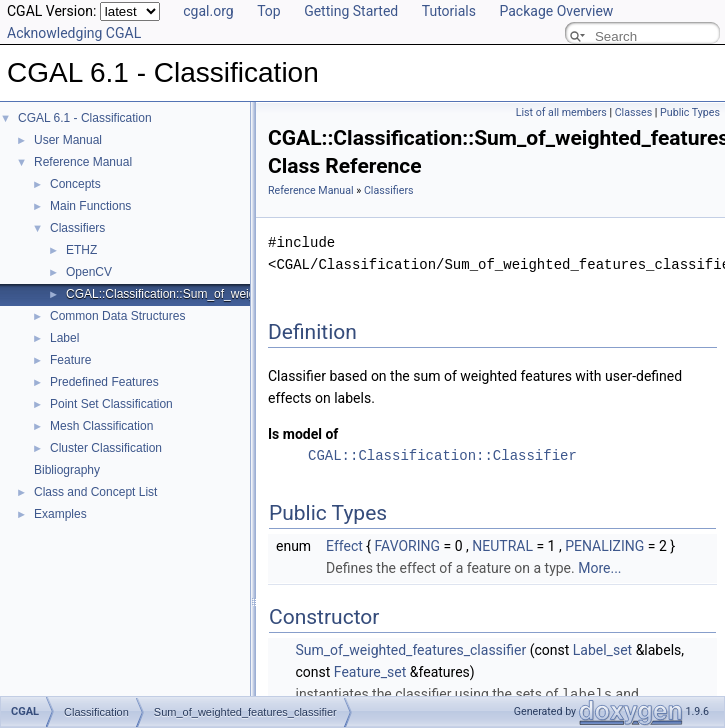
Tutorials (449, 11)
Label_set (602, 650)
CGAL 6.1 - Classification (85, 118)
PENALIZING (604, 546)
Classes (633, 112)
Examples (60, 514)
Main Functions (90, 206)
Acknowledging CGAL (74, 33)
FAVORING (408, 546)
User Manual (68, 140)
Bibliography (67, 470)
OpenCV (89, 272)
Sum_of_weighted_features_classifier (410, 650)
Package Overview (556, 11)
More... (599, 568)
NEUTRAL (502, 546)
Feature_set (370, 672)
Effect (344, 546)
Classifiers (77, 228)
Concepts (75, 184)
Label (64, 338)
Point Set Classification (111, 404)
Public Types (690, 112)
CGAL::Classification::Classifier (442, 455)
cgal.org (208, 11)
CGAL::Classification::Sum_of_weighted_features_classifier (224, 294)
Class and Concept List (95, 492)
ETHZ (81, 250)
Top (269, 11)
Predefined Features (104, 382)
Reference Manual (83, 162)
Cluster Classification (106, 448)
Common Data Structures (117, 316)
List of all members (561, 112)
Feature (70, 360)
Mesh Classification (101, 426)
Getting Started (351, 11)
